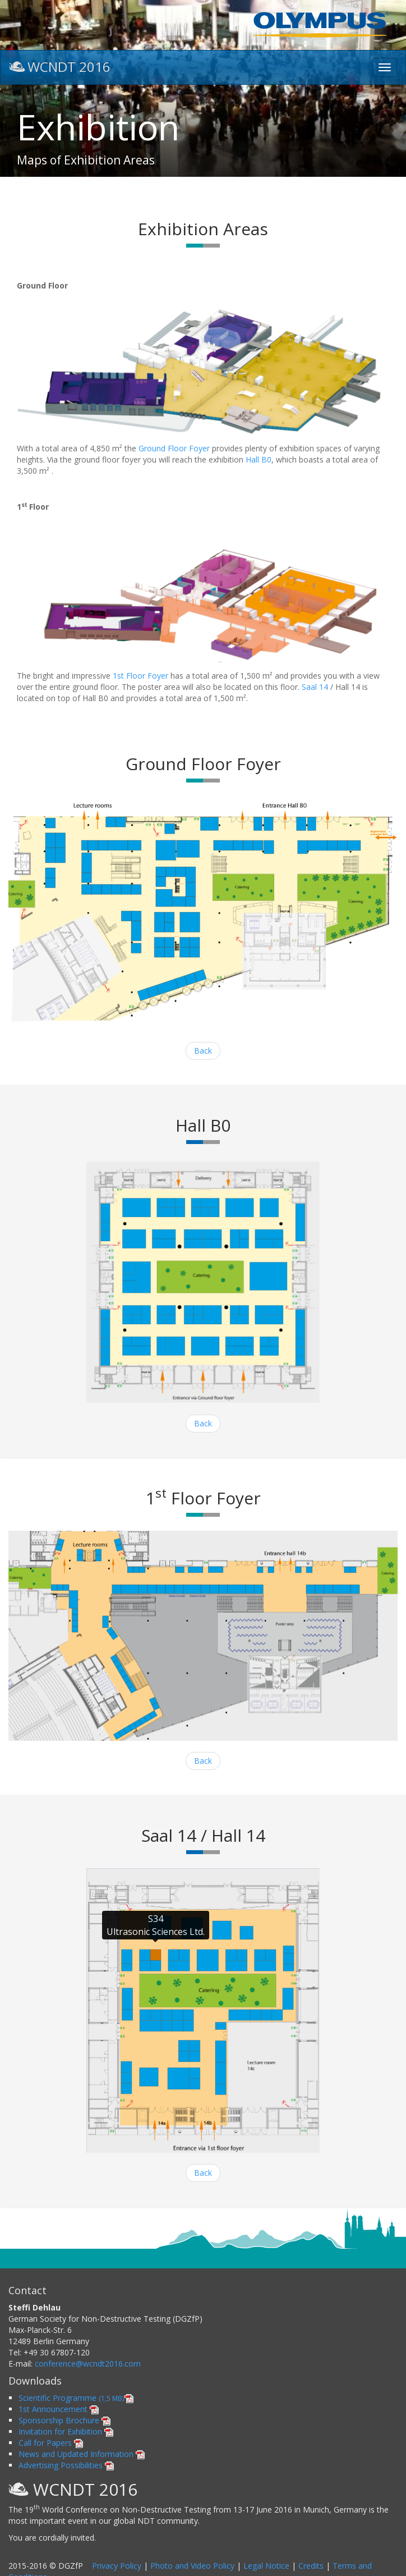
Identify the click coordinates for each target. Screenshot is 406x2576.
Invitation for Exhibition (66, 2431)
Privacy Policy (116, 2565)
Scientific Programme (76, 2397)
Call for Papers (51, 2442)
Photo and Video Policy (192, 2565)
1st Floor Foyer (140, 675)
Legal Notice (266, 2565)
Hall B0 (258, 459)
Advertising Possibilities (66, 2465)
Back (203, 1050)
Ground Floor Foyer (174, 448)
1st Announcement (59, 2409)
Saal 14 (315, 686)
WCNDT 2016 (59, 65)
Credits (311, 2565)
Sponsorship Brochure (64, 2420)
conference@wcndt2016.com (88, 2363)
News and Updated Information (82, 2454)
